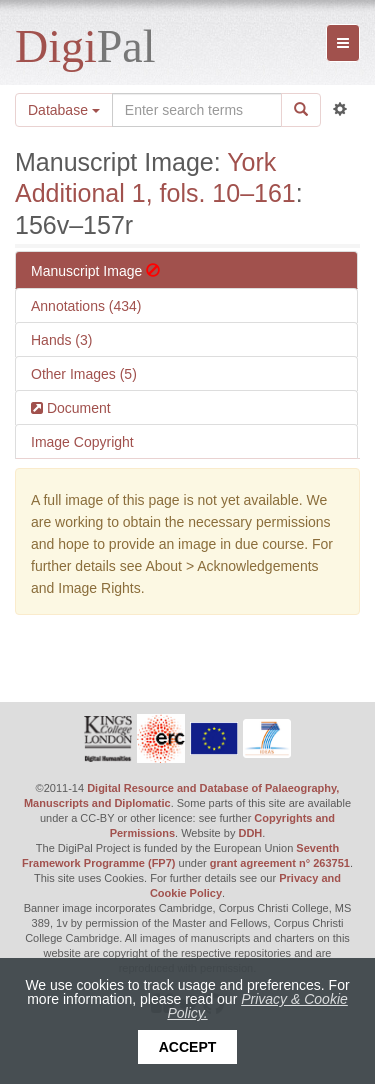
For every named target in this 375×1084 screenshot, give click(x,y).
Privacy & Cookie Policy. (257, 1006)
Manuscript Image (95, 271)
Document (77, 408)
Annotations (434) (86, 306)
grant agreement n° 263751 (280, 863)
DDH (250, 833)
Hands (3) (61, 340)
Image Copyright (82, 442)
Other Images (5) (84, 374)
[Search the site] (197, 110)
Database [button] (64, 110)
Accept (188, 1047)
